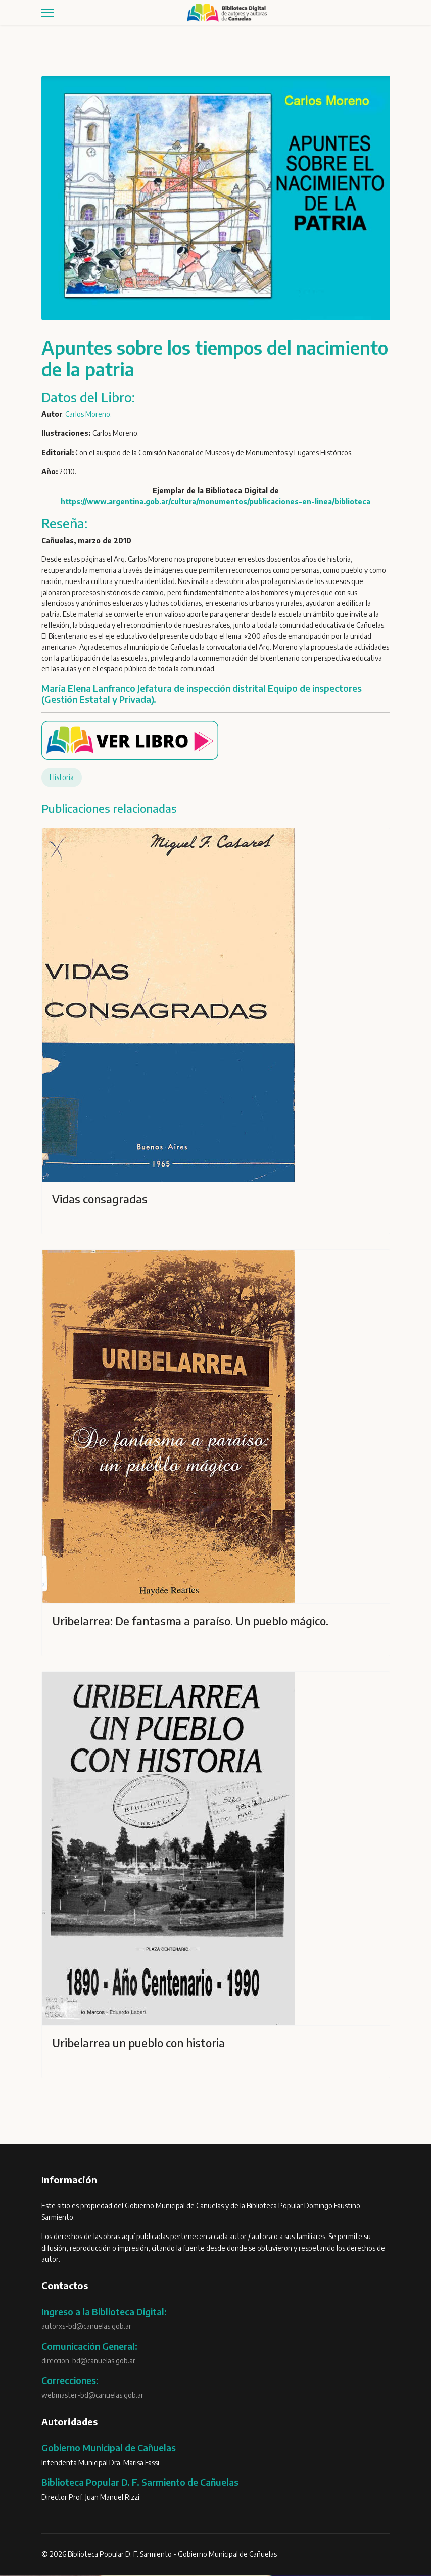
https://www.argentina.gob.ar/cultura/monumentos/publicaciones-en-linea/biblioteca (215, 502)
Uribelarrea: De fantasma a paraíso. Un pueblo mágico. (190, 1622)
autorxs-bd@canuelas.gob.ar (86, 2327)
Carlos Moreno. (89, 414)
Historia (62, 778)
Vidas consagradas (100, 1200)
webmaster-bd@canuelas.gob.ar (92, 2396)
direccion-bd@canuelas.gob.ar (88, 2362)
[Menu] (47, 12)
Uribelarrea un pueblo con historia (138, 2044)
